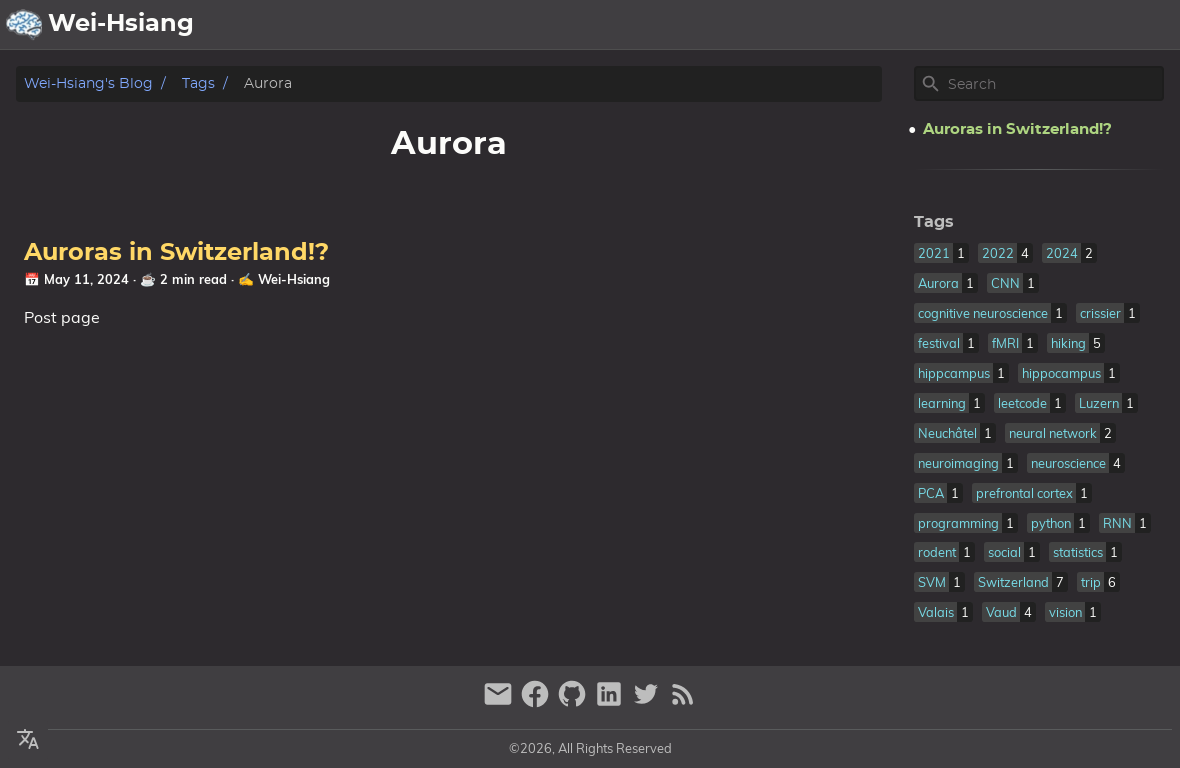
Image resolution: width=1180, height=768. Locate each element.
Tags (198, 83)
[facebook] (537, 702)
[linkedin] (611, 702)
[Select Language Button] (671, 25)
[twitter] (648, 702)
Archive (853, 25)
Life (1091, 25)
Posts (1036, 25)
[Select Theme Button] (721, 25)
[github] (574, 702)
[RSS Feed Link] (683, 702)
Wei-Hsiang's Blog (88, 83)
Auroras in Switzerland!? (176, 253)
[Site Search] (1054, 84)
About (779, 25)
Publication (949, 25)
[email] (500, 702)
